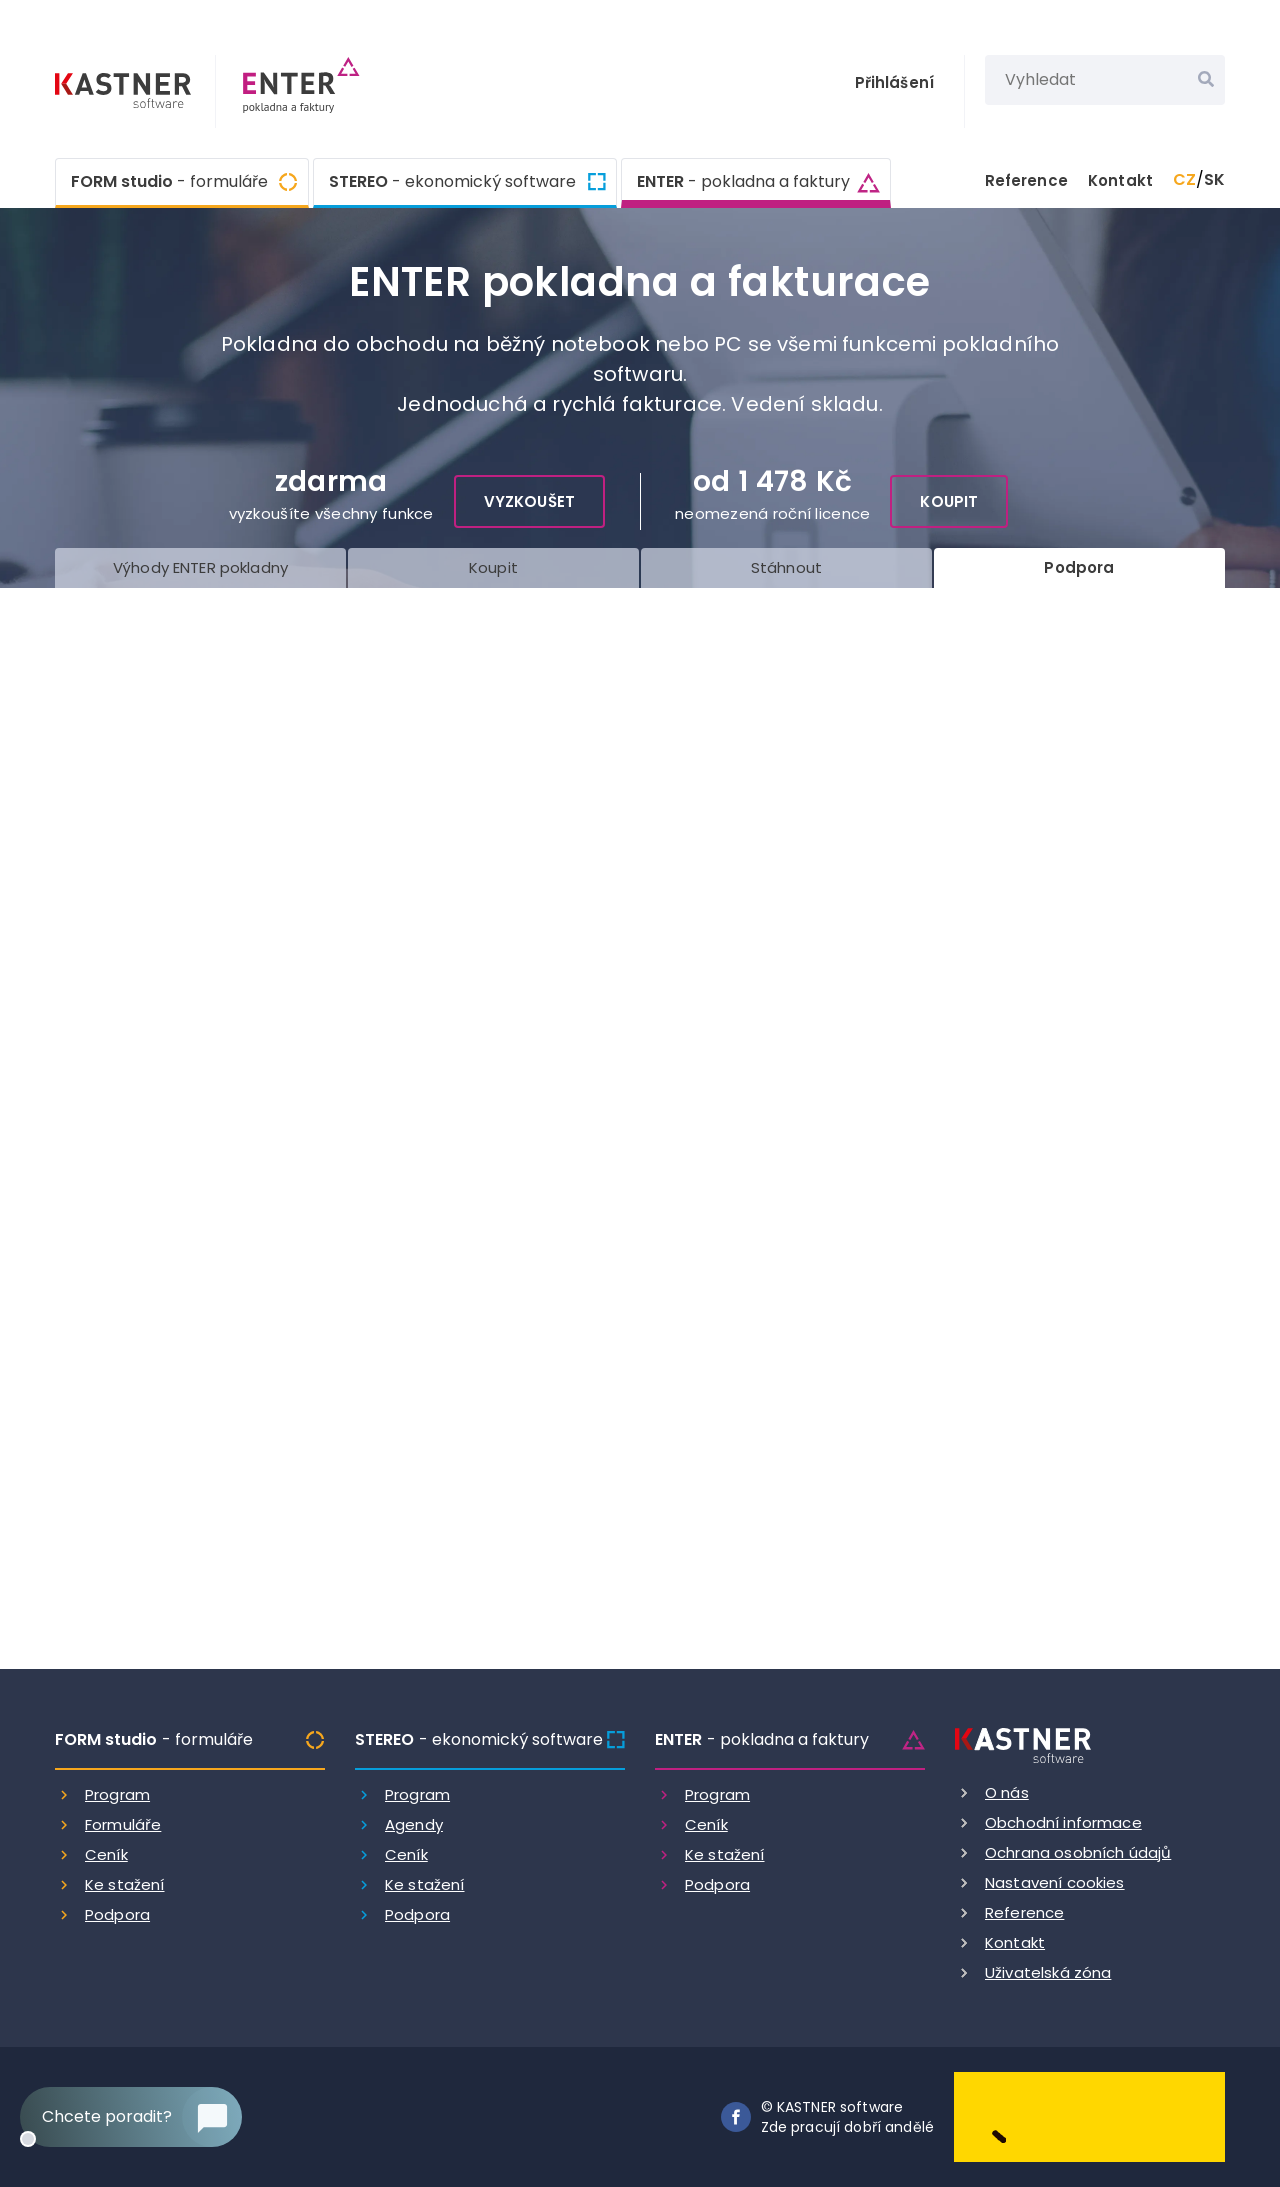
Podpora (117, 1914)
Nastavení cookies (1055, 1882)
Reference (1026, 180)
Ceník (106, 1854)
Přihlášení (895, 82)
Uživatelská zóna (1048, 1972)
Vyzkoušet (529, 501)
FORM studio (169, 182)
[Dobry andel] (1089, 2115)
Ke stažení (125, 1884)
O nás (1007, 1792)
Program (117, 1794)
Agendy (414, 1824)
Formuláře (123, 1824)
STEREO (452, 182)
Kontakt (1120, 180)
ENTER (743, 180)
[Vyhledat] (1206, 80)
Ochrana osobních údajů (1078, 1852)
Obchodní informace (1063, 1822)
